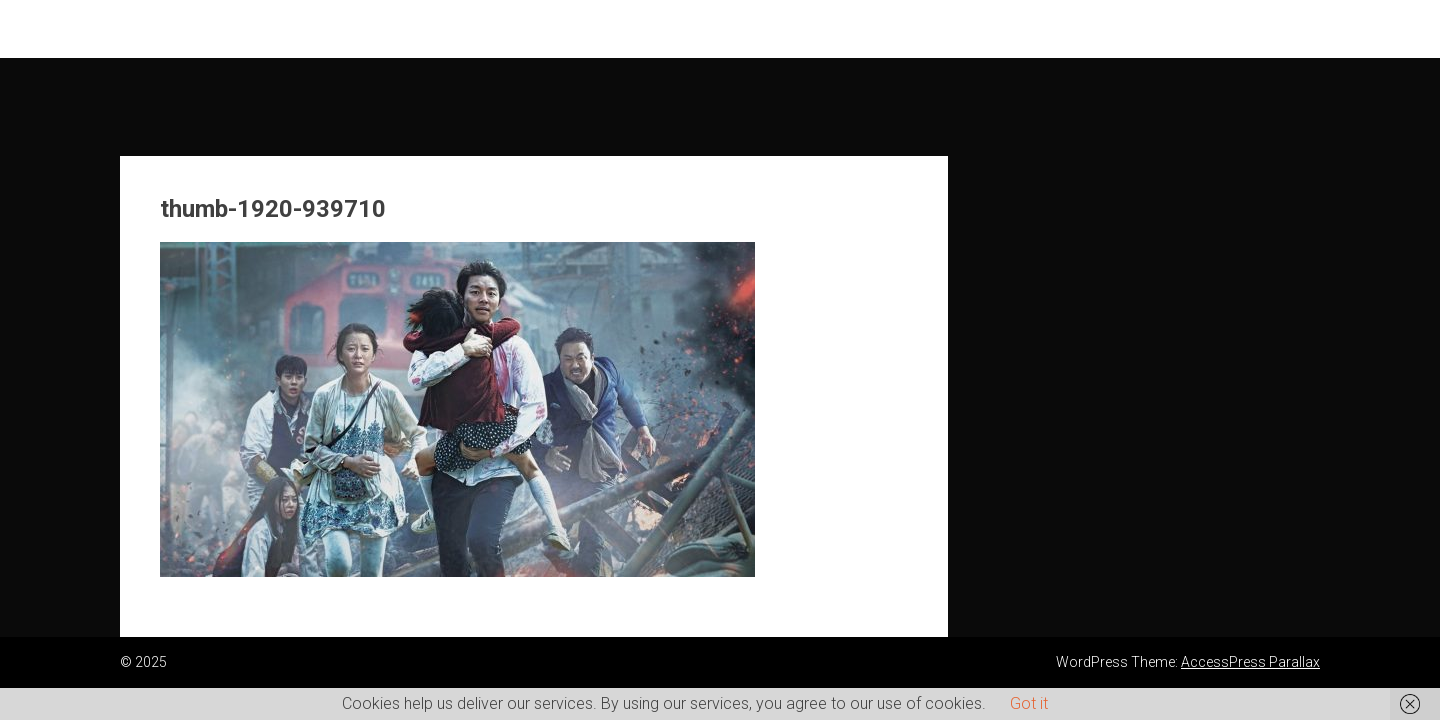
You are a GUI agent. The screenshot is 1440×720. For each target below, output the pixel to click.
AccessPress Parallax (1250, 662)
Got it (1029, 703)
